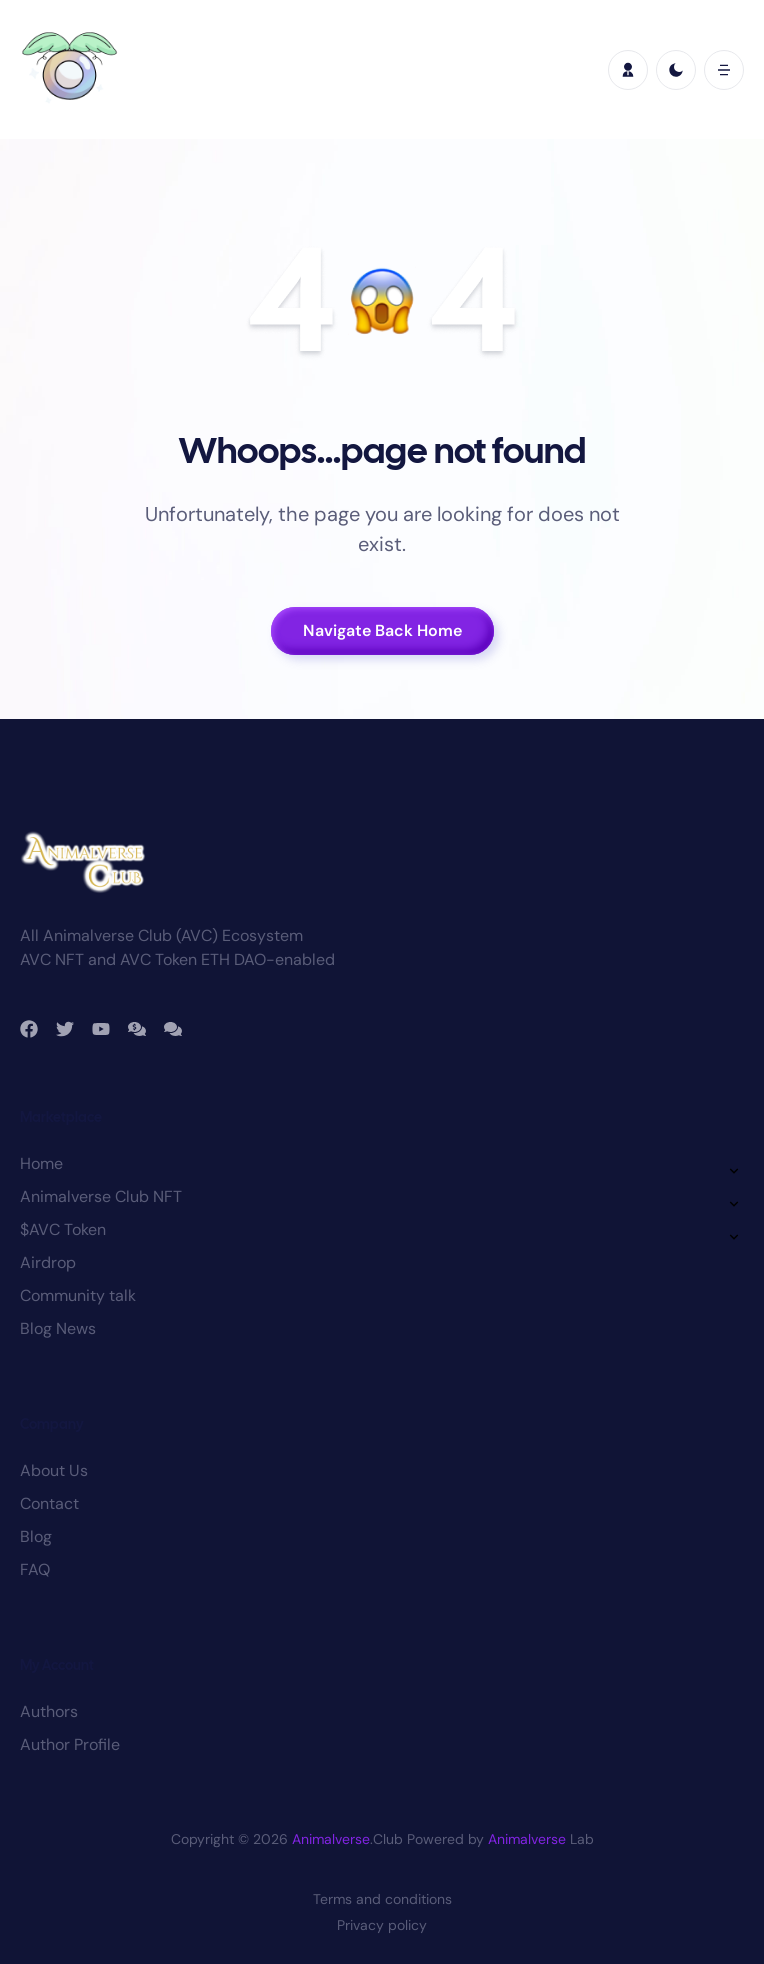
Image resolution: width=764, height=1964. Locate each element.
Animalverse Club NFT (101, 1196)
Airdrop (48, 1262)
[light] (676, 70)
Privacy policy (382, 1925)
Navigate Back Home (382, 630)
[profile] (628, 70)
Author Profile (70, 1744)
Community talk (78, 1295)
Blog (36, 1536)
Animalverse (331, 1839)
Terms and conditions (382, 1899)
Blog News (58, 1328)
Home (41, 1163)
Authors (49, 1711)
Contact (49, 1503)
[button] (724, 70)
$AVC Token (63, 1229)
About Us (54, 1470)
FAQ (35, 1569)
